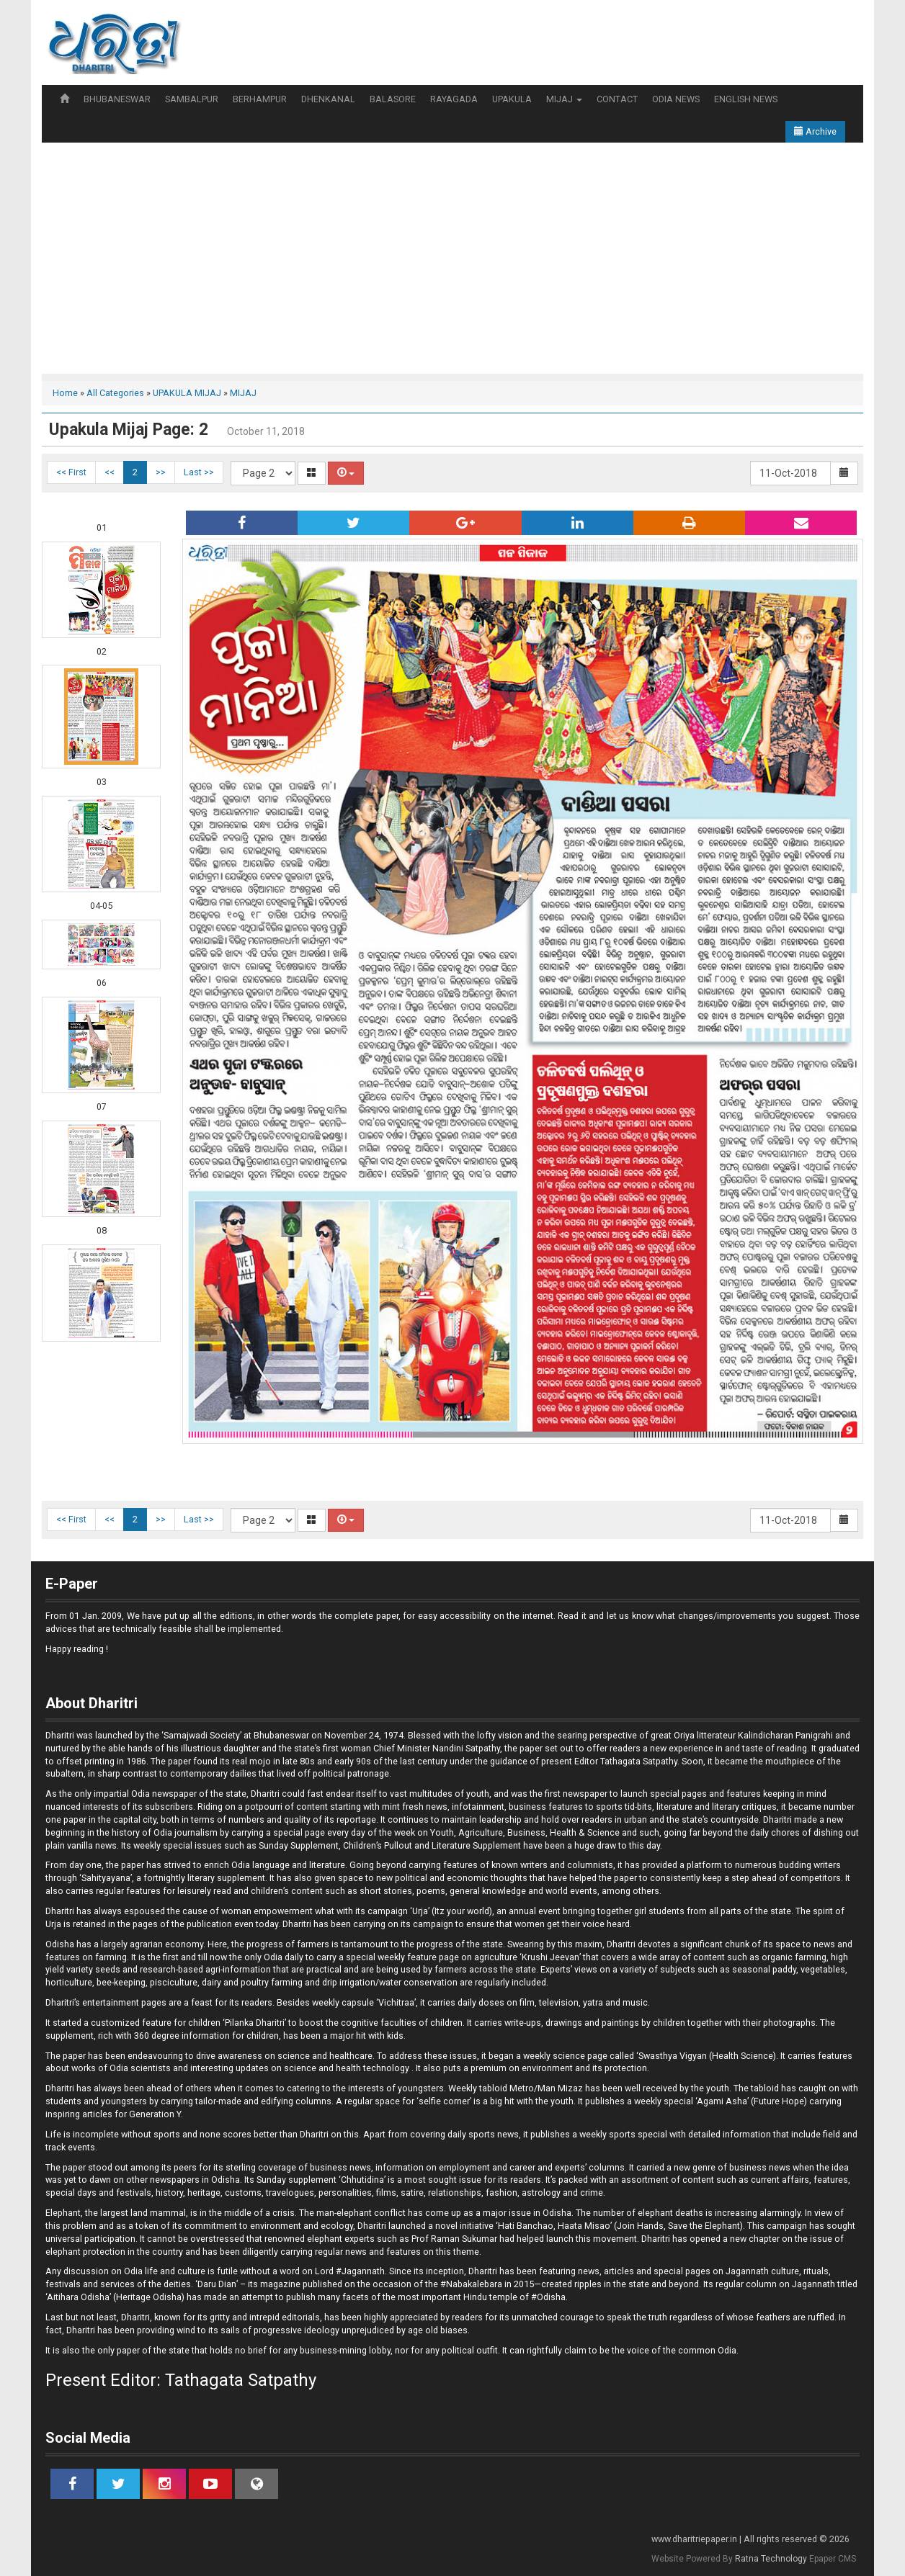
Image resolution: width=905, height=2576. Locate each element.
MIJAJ (564, 99)
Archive (815, 131)
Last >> (199, 472)
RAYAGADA (454, 99)
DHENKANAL (328, 99)
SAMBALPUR (191, 99)
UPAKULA (512, 99)
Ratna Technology (771, 2559)
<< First (71, 472)
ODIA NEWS (676, 99)
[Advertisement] (452, 250)
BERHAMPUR (260, 99)
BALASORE (393, 99)
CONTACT (617, 99)
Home (65, 392)
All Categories (115, 392)
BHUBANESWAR (117, 99)
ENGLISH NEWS (745, 99)
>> (161, 472)
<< (109, 472)
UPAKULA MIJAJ (187, 392)
